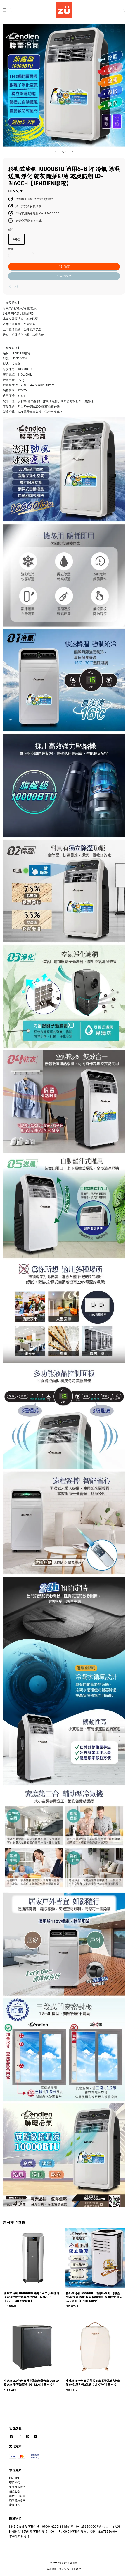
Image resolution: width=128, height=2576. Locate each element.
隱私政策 (64, 2569)
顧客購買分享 (17, 2500)
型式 (10, 229)
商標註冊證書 (17, 2496)
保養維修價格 (17, 2486)
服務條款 (52, 2569)
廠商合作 (14, 2504)
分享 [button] (13, 286)
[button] (5, 10)
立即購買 (64, 266)
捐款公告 (14, 2491)
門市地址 (14, 2478)
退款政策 (76, 2569)
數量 (10, 249)
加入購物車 (64, 276)
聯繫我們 (14, 2482)
